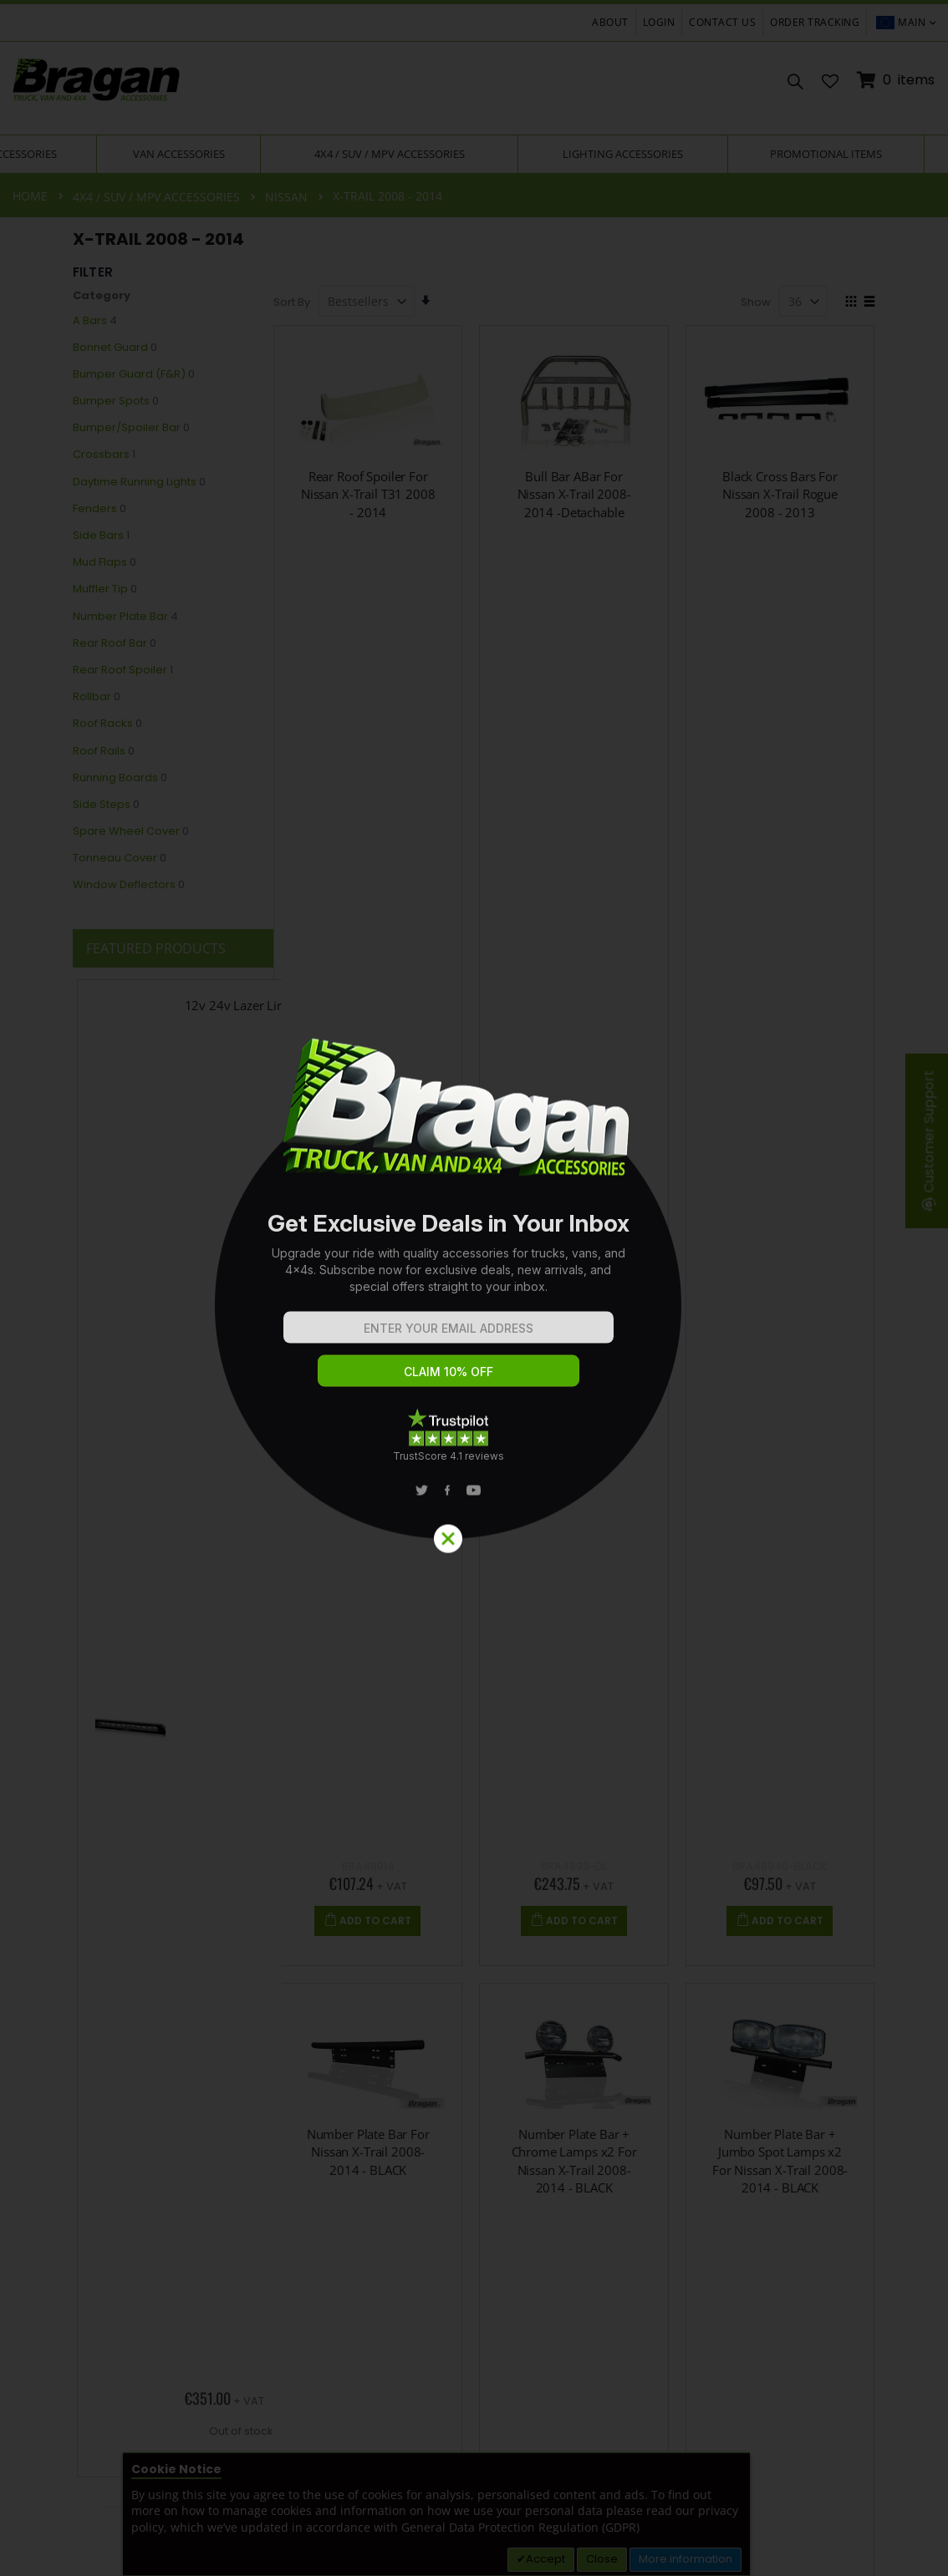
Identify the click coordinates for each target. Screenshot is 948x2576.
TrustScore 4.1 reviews (448, 1456)
